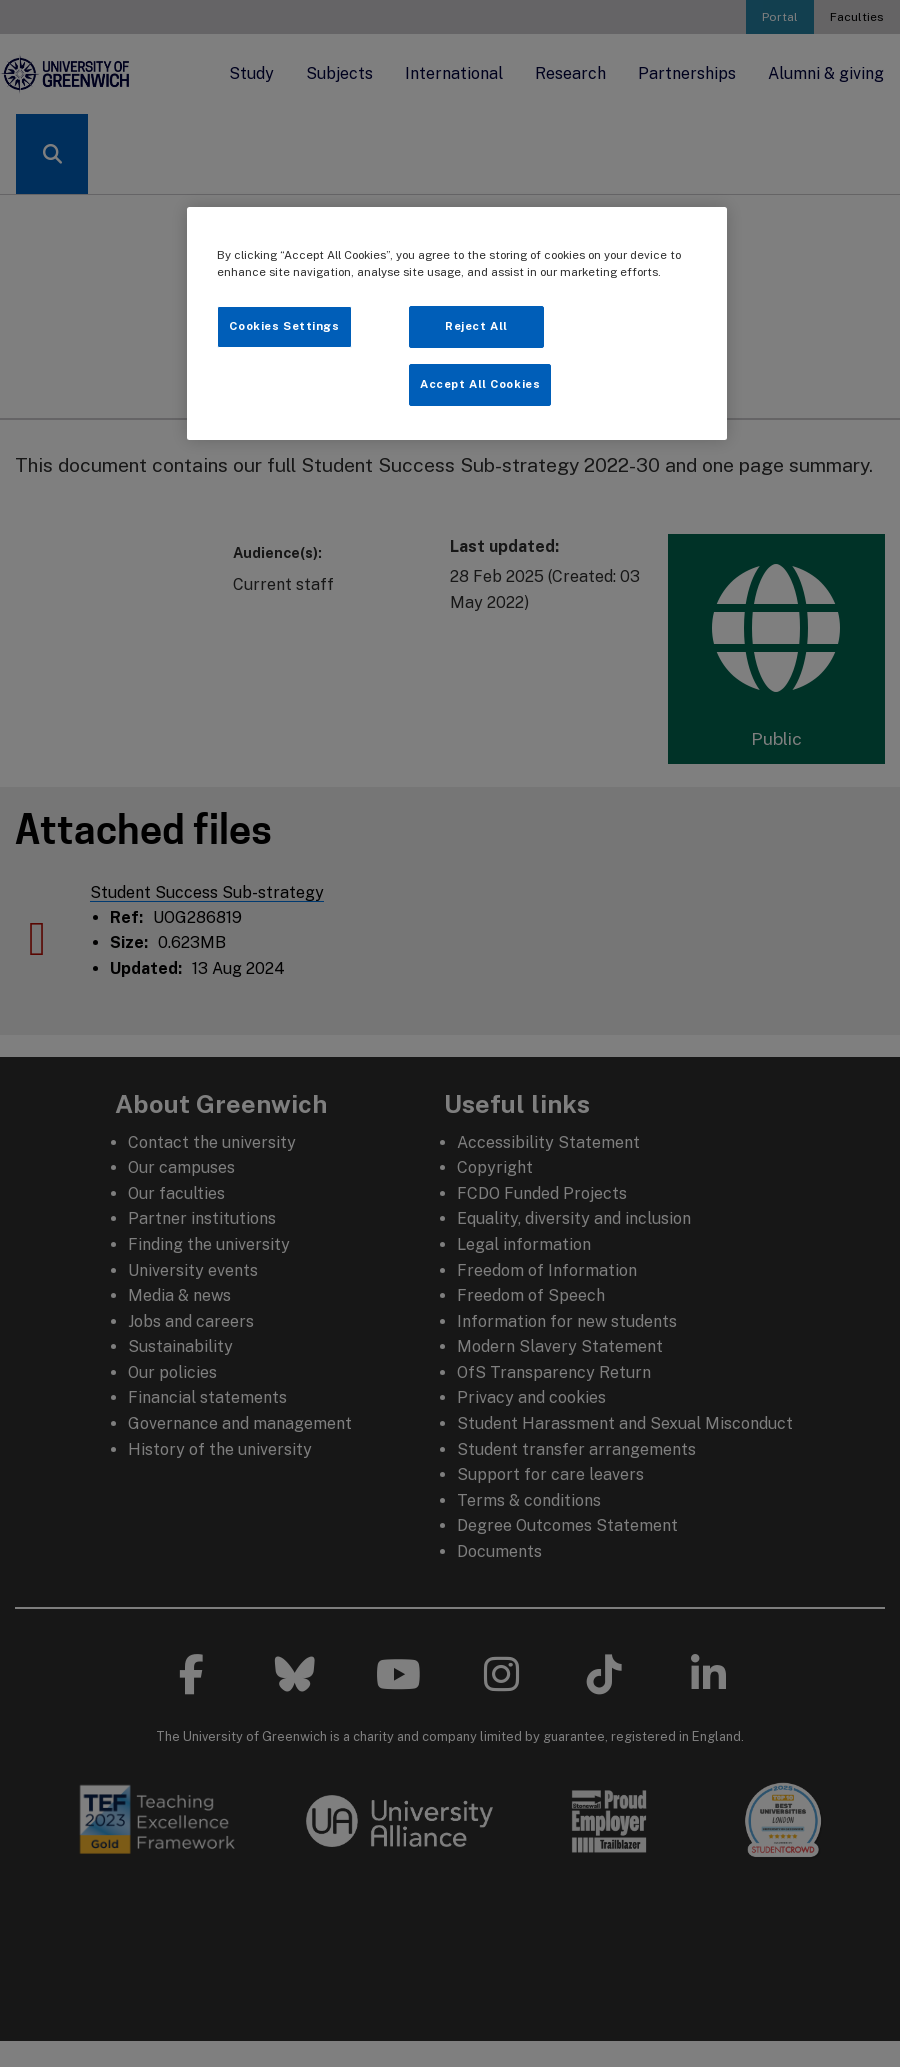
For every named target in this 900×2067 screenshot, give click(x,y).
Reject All (476, 326)
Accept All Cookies (480, 384)
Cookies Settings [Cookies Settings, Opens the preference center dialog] (284, 326)
